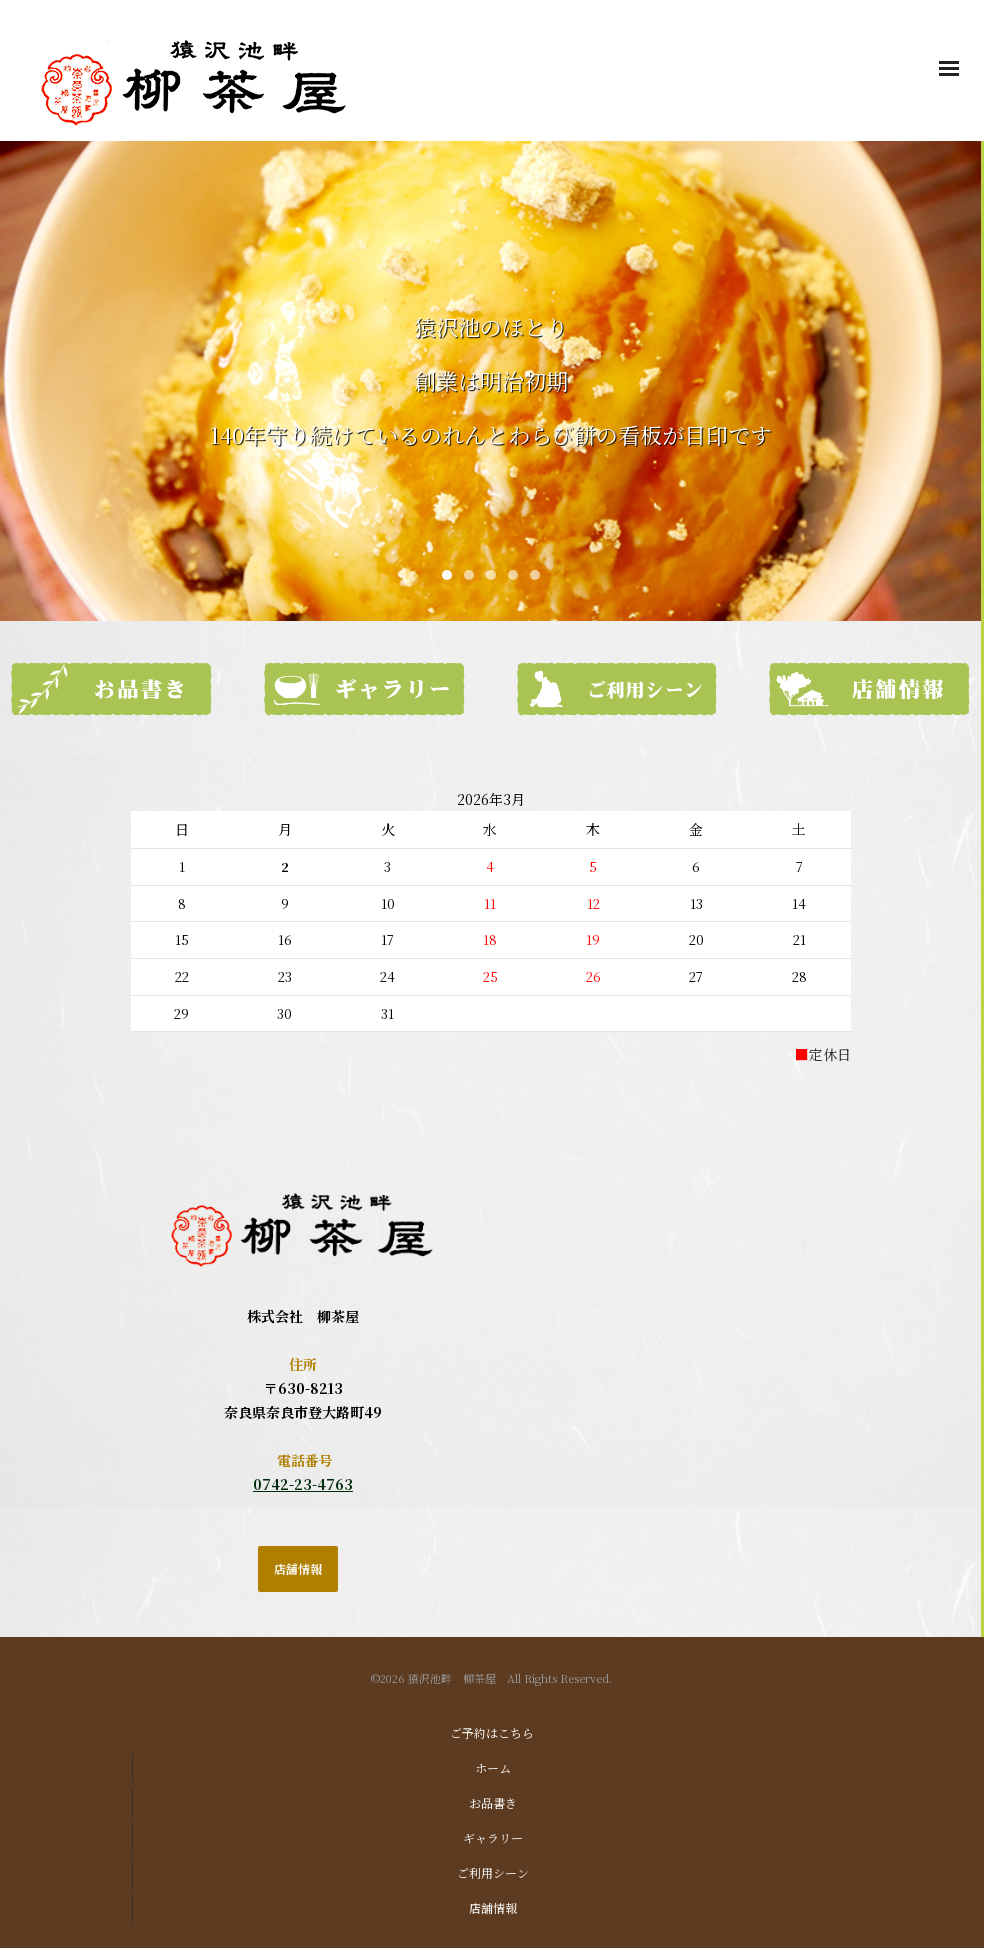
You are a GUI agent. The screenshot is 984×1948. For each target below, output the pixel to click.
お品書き (493, 1802)
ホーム (493, 1767)
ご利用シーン (493, 1872)
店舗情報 (493, 1907)
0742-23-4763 (303, 1484)
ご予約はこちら (492, 1732)
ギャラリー (493, 1837)
